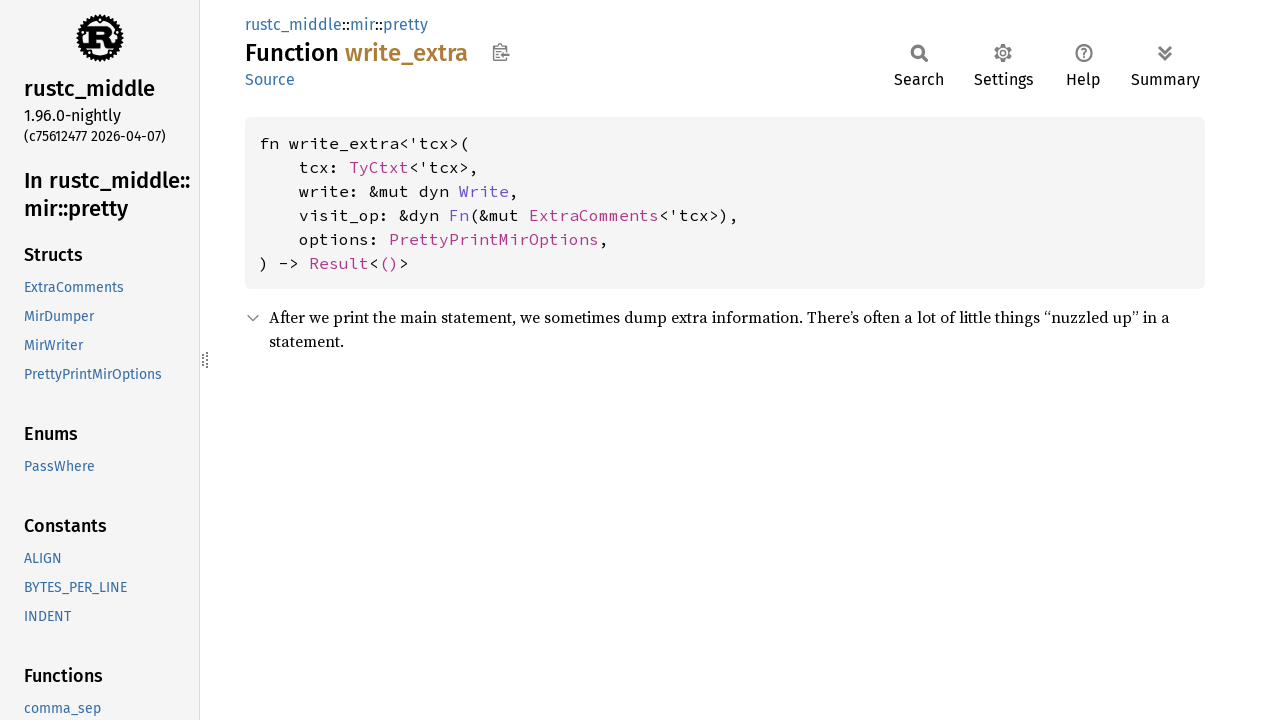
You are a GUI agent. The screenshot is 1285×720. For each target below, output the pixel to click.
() (389, 263)
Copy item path (500, 52)
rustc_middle (293, 24)
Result (339, 263)
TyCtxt (379, 167)
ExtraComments (594, 215)
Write (484, 191)
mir (362, 24)
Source (270, 79)
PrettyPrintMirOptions (494, 239)
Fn (459, 215)
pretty (405, 24)
